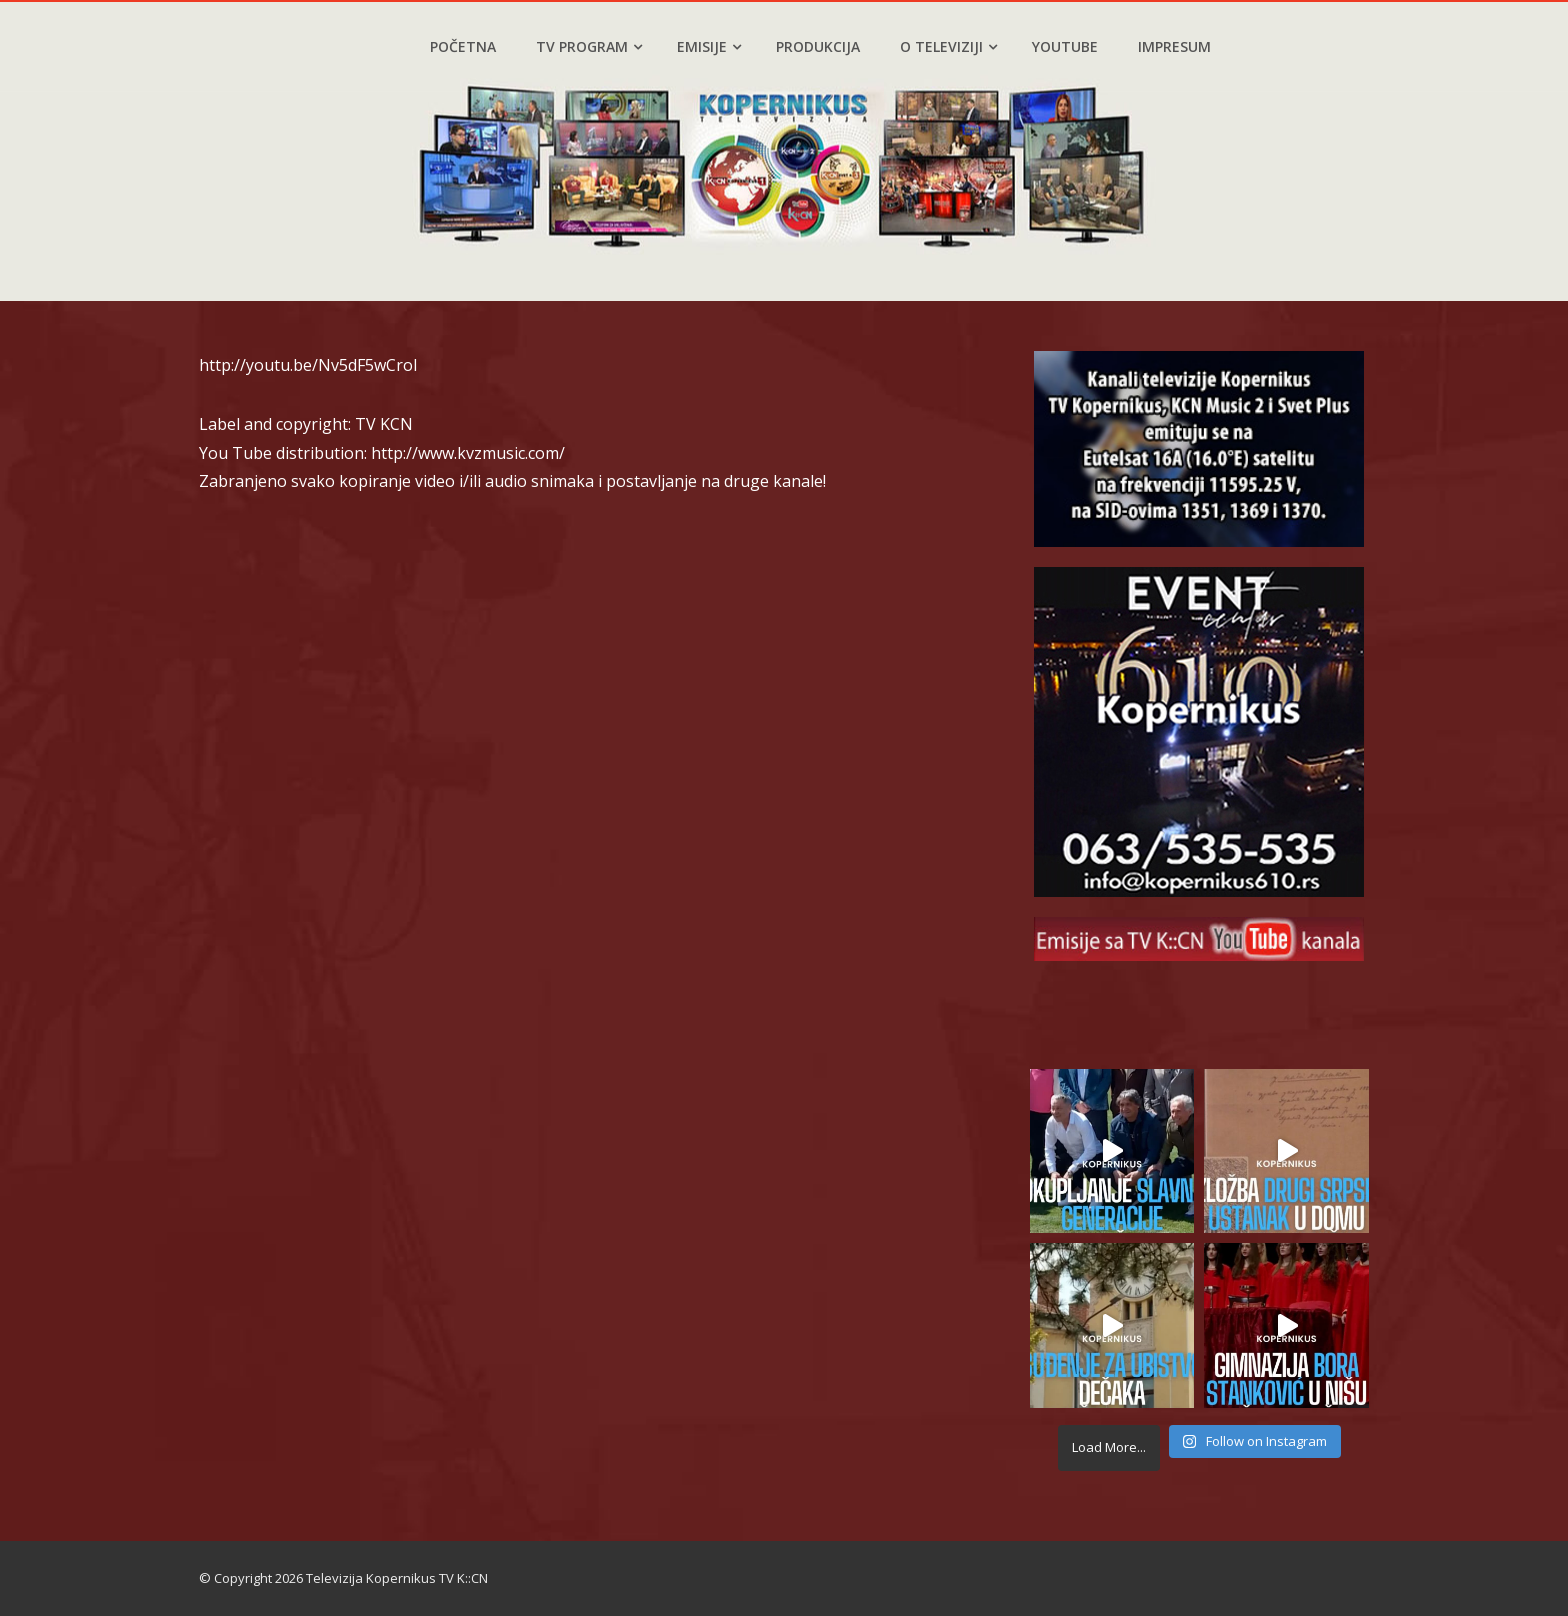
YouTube (1065, 46)
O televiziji (948, 46)
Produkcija (818, 46)
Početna (463, 46)
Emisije (709, 46)
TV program (589, 46)
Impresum (1174, 46)
